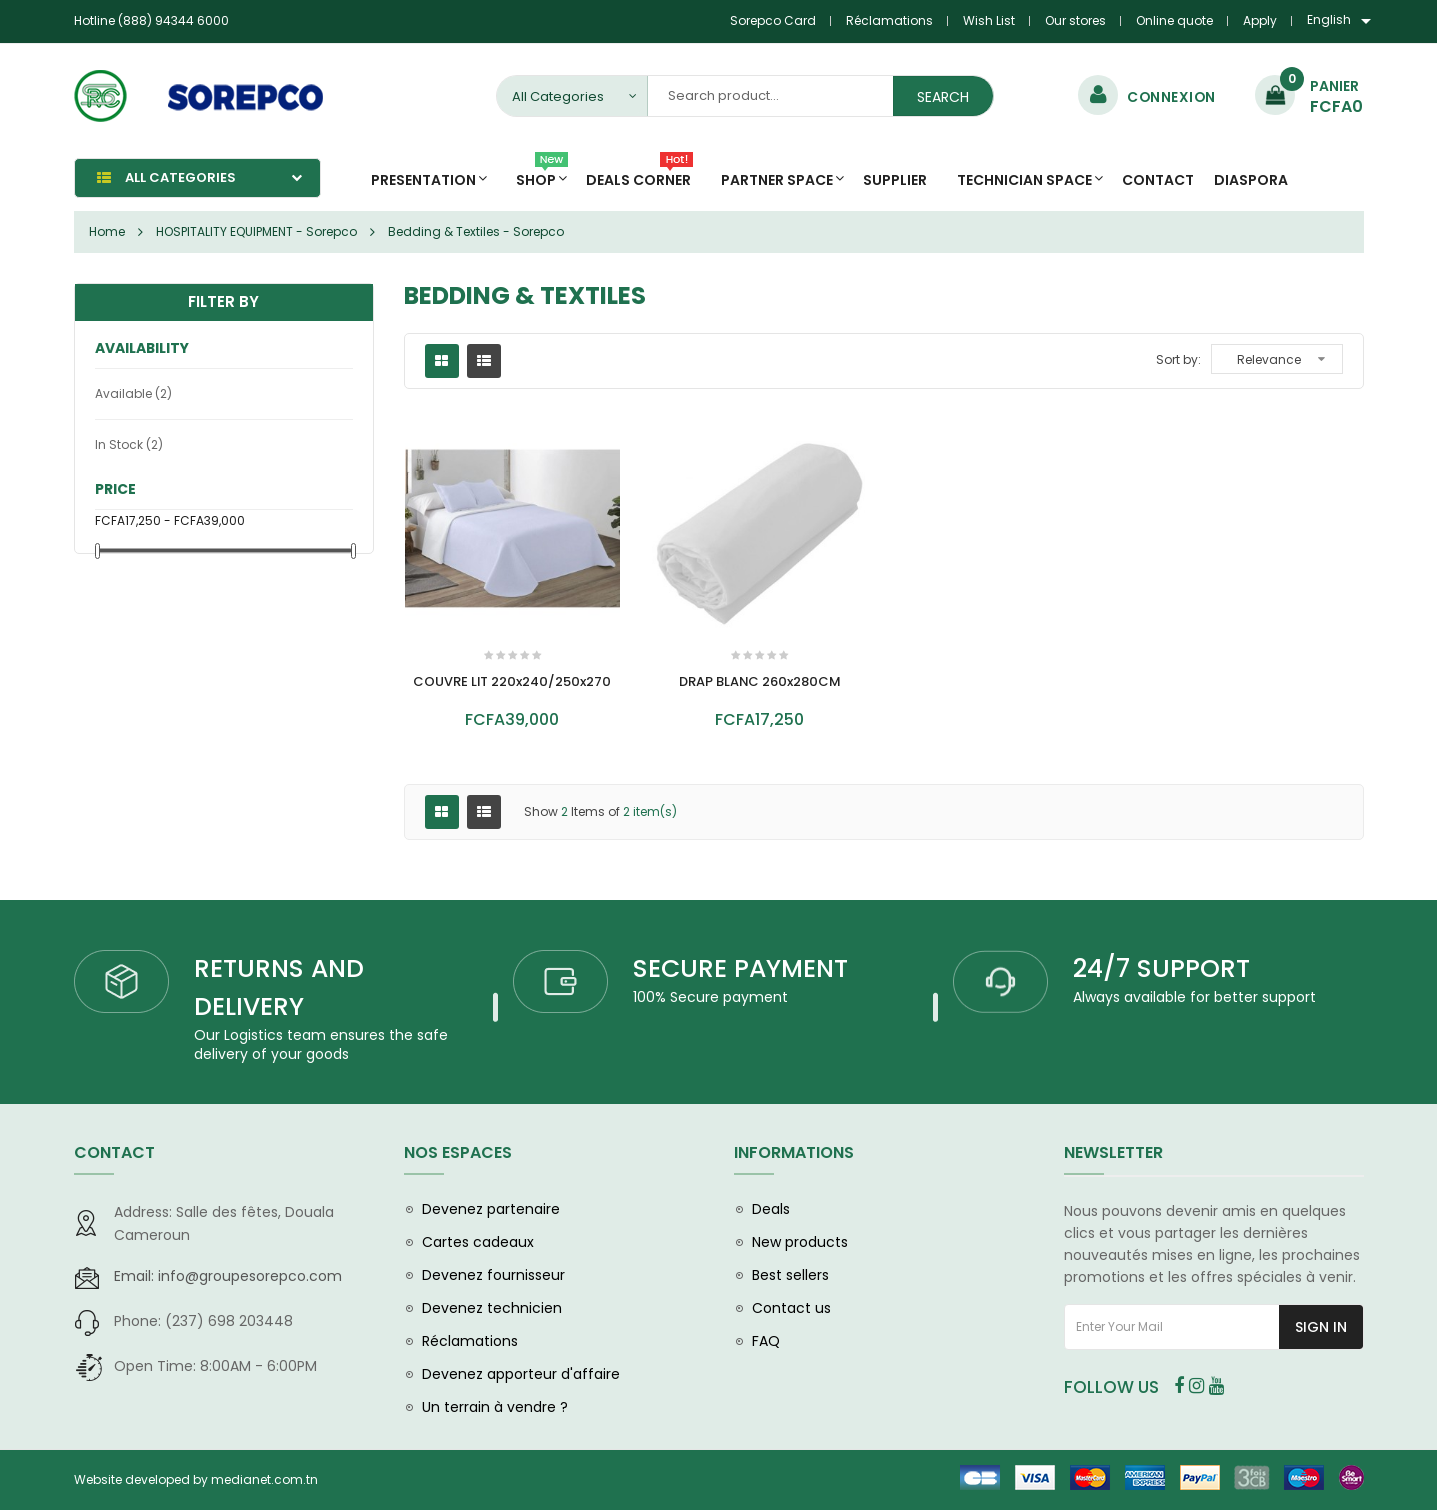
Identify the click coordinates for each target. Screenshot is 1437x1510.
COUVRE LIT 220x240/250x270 (512, 681)
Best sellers (790, 1275)
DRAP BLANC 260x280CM (759, 681)
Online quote (1174, 20)
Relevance (1269, 359)
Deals (771, 1209)
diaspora (1251, 180)
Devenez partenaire (491, 1209)
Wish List (989, 20)
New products (800, 1242)
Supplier (895, 180)
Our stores (1075, 20)
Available (133, 393)
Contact (1158, 180)
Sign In (1321, 1327)
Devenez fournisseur (493, 1275)
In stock (129, 444)
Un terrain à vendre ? (495, 1407)
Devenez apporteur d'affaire (521, 1374)
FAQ (766, 1341)
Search (943, 97)
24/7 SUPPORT (1161, 968)
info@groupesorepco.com (228, 1276)
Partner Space (777, 180)
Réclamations (889, 20)
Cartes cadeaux (478, 1242)
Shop (542, 174)
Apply (1260, 20)
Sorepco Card (773, 20)
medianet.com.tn (264, 1479)
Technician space (1024, 180)
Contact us (791, 1308)
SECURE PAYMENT (740, 968)
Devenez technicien (492, 1308)
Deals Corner (639, 174)
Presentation (423, 180)
